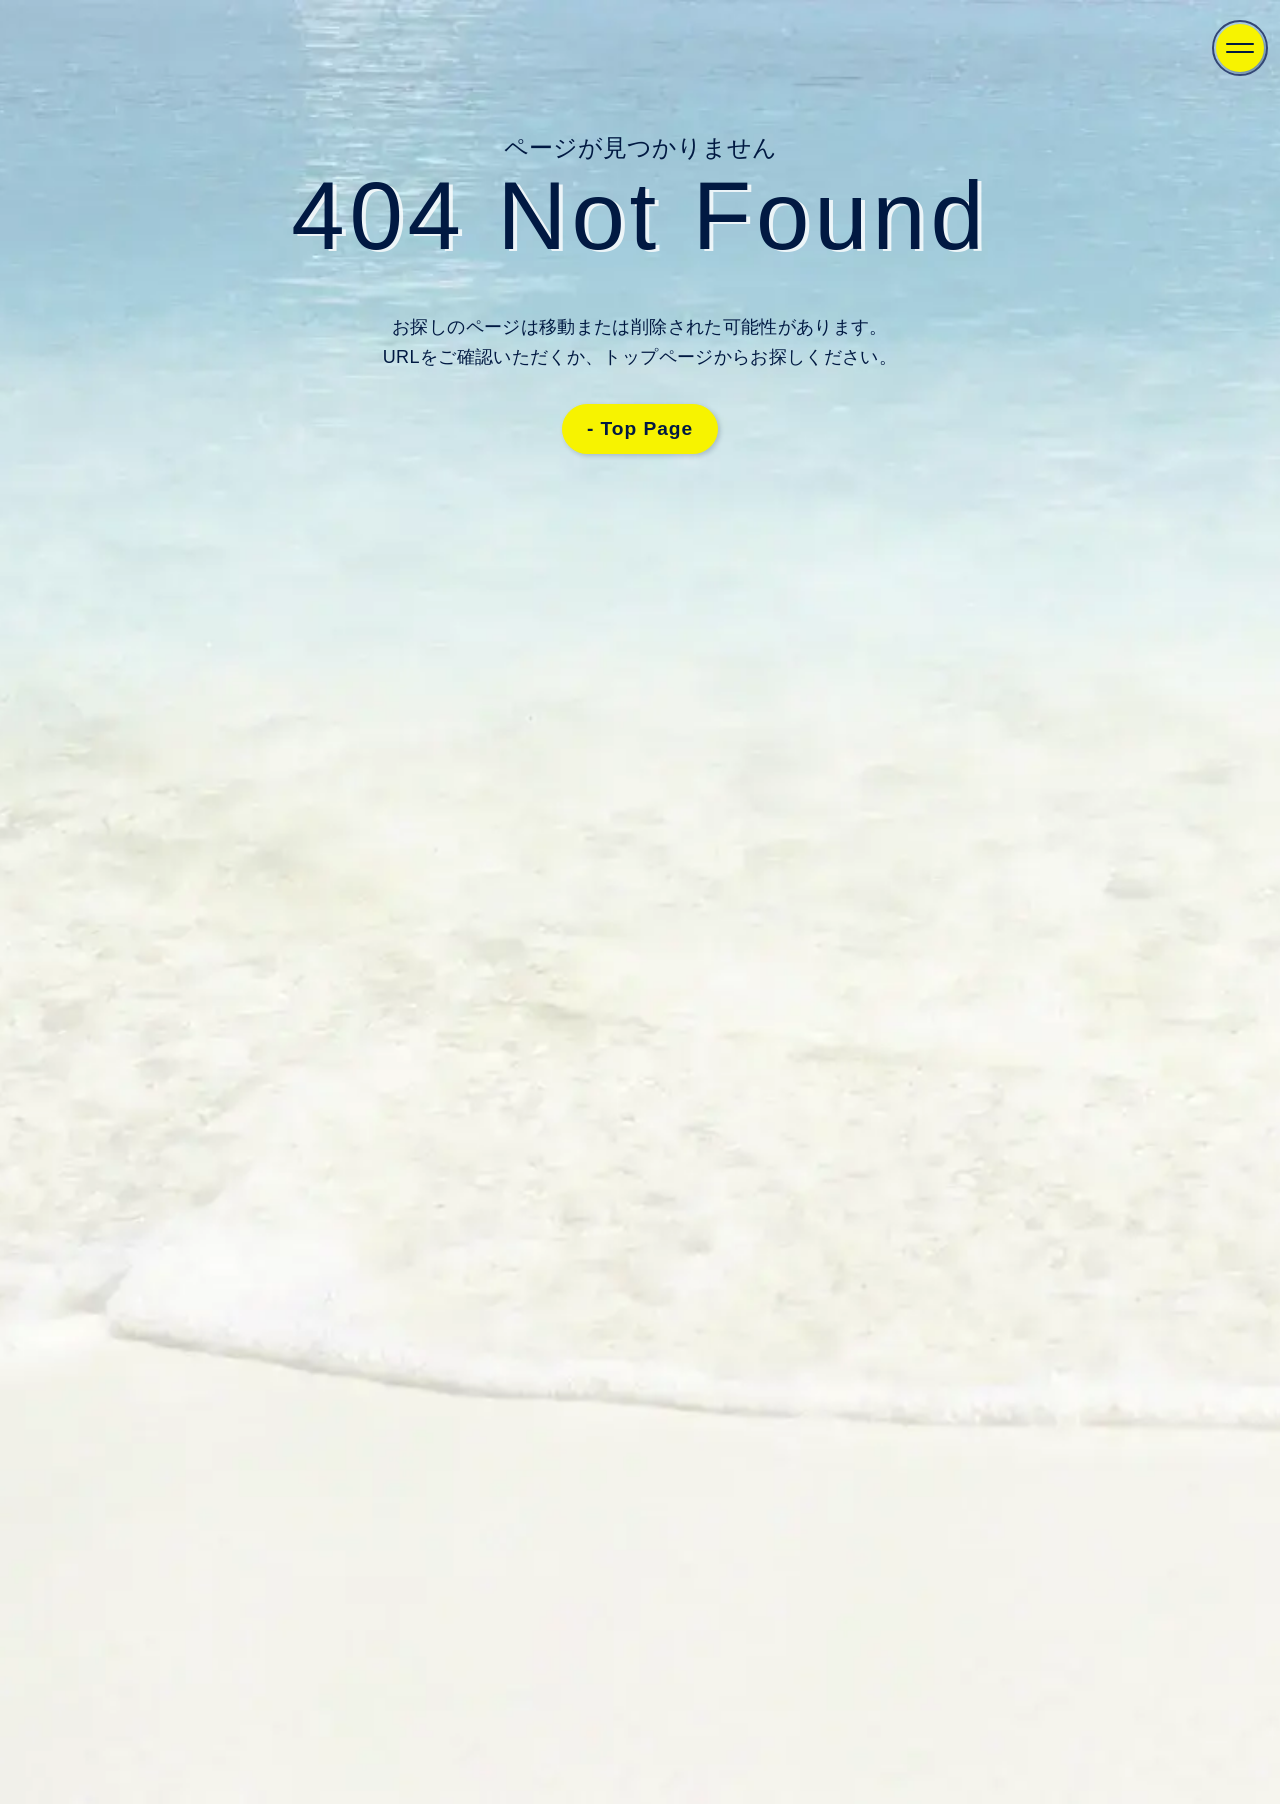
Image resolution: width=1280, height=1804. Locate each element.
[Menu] (1240, 48)
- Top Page (640, 428)
